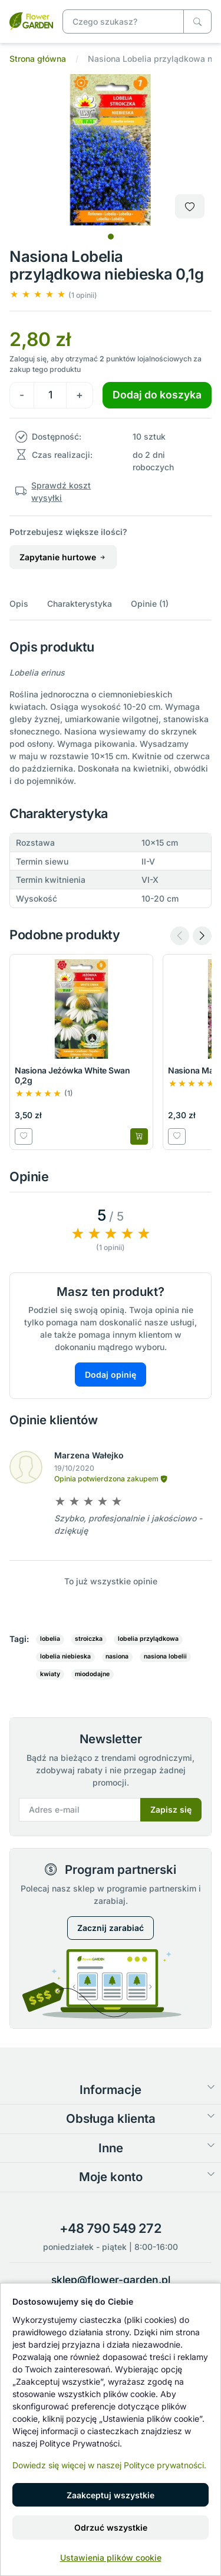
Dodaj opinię (110, 1375)
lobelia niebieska (65, 1656)
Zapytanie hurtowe (63, 557)
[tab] (111, 237)
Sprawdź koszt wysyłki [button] (61, 491)
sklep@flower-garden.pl (110, 2279)
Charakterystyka (79, 604)
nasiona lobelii (165, 1656)
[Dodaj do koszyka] (139, 1136)
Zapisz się (171, 1809)
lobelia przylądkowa (148, 1639)
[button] (53, 295)
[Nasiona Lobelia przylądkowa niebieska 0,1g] (31, 20)
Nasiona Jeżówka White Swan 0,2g (72, 1075)
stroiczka (89, 1639)
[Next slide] (202, 935)
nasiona (116, 1656)
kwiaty (50, 1674)
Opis (18, 604)
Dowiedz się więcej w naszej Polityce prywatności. (109, 2465)
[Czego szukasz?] (197, 21)
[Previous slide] (179, 935)
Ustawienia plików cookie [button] (110, 2557)
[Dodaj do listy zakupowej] (189, 206)
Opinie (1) (150, 604)
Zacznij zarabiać (110, 1928)
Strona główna (37, 59)
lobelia (50, 1639)
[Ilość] (50, 395)
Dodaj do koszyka (157, 394)
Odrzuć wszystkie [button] (110, 2527)
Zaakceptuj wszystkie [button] (110, 2495)
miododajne (92, 1674)
